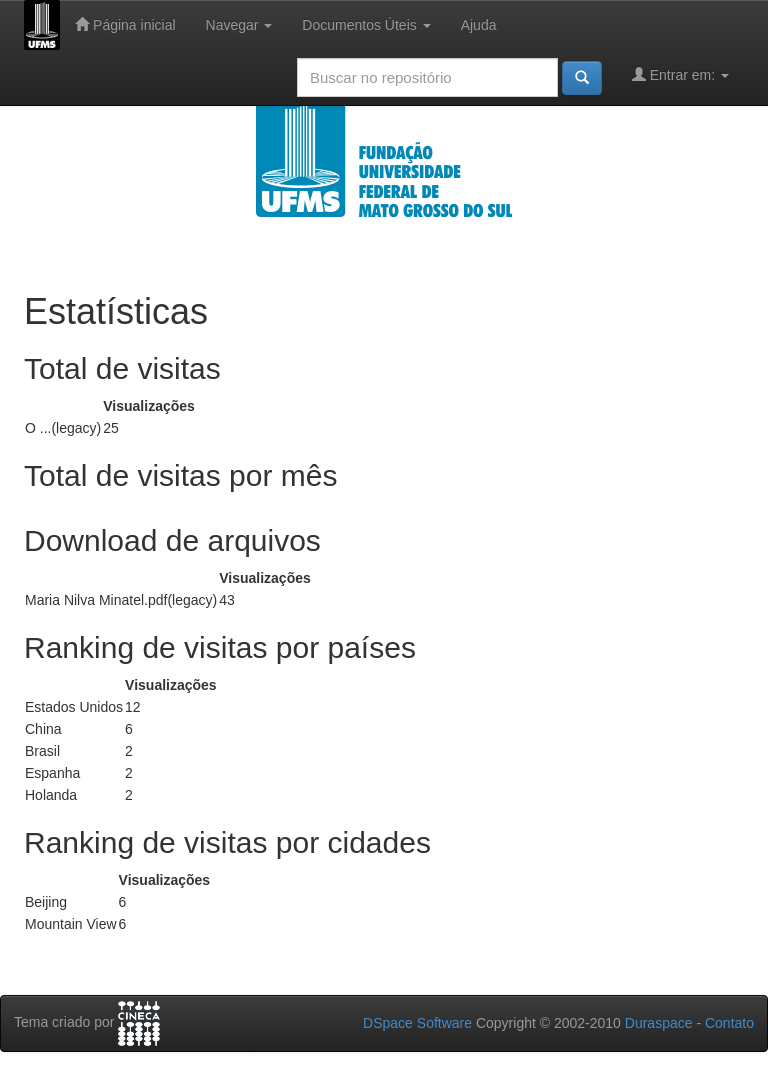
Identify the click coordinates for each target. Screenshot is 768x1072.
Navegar (239, 25)
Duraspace (659, 1023)
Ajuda (479, 25)
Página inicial (125, 24)
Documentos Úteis (366, 25)
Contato (729, 1023)
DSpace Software (417, 1023)
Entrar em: (680, 74)
